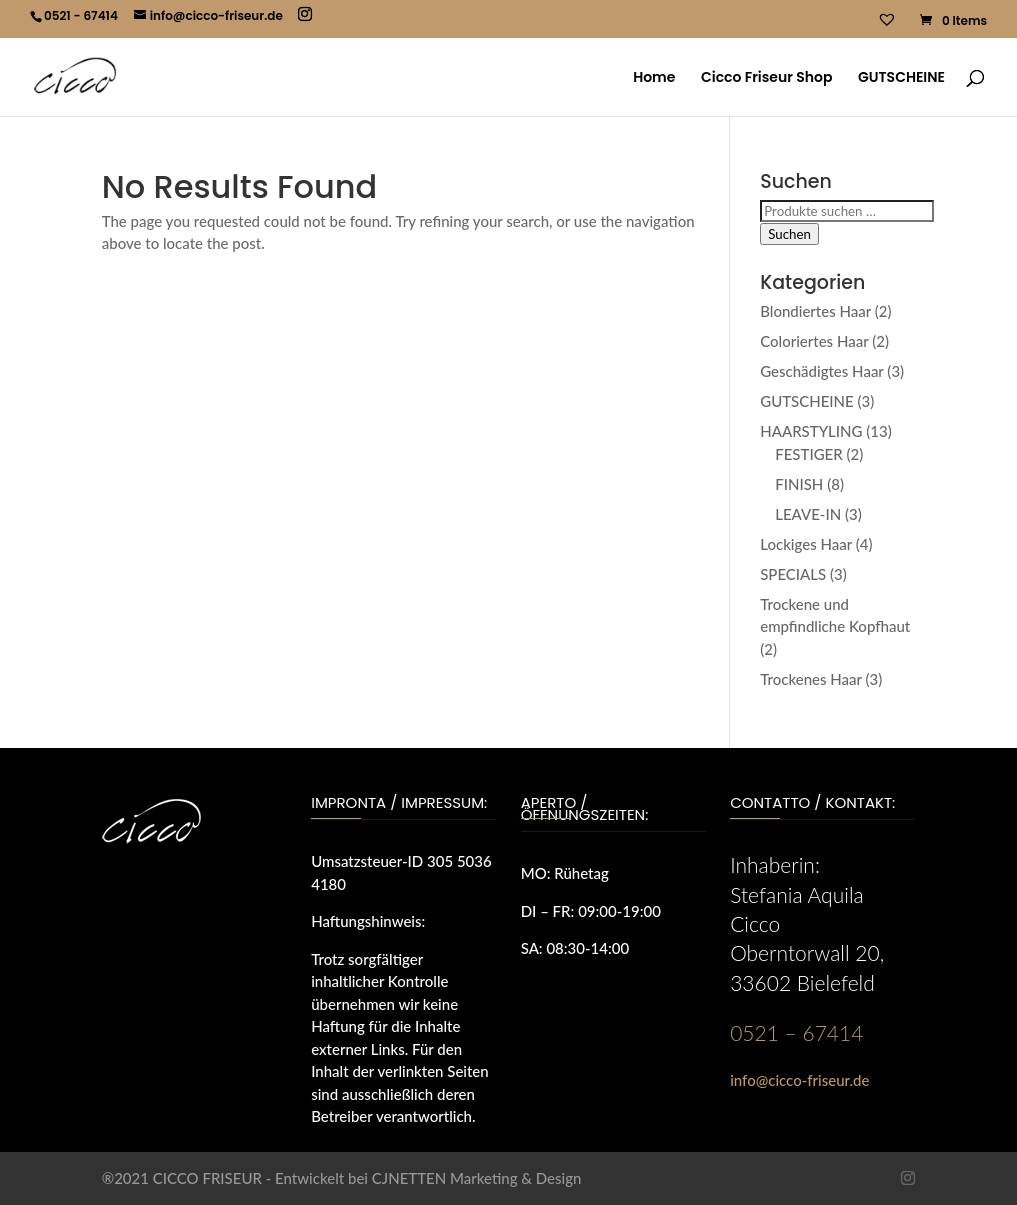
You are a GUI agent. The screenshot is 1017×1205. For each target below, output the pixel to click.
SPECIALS (793, 574)
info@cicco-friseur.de (799, 1080)
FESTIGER (809, 454)
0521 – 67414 (796, 1032)
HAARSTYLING (811, 431)
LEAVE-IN (808, 514)
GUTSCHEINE (901, 78)
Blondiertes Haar (815, 311)
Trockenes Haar (811, 679)
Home (654, 78)
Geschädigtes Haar (821, 371)
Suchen (789, 234)
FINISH (799, 484)
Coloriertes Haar (814, 341)
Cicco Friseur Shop (766, 78)
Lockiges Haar (806, 544)
